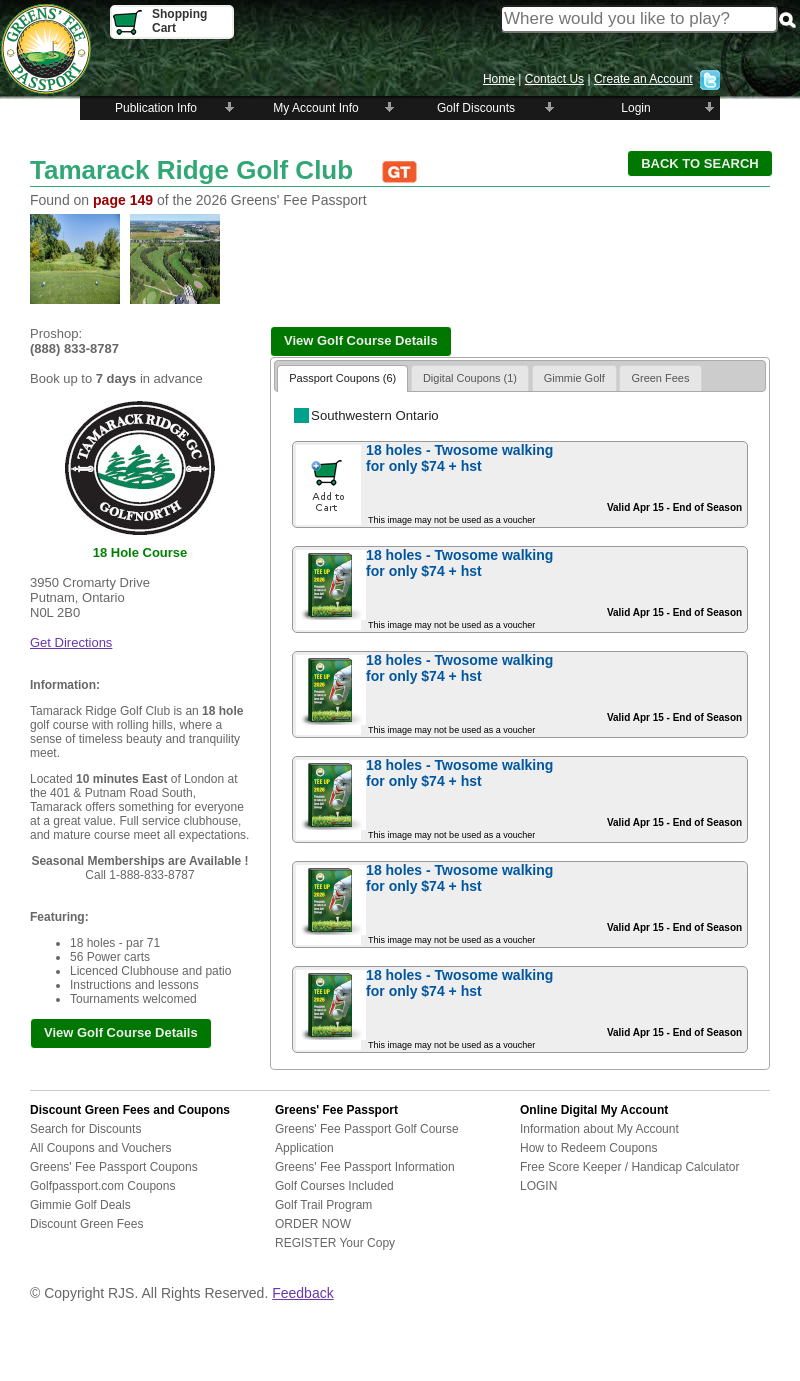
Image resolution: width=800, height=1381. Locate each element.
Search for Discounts (85, 1129)
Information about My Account (599, 1129)
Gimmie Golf (574, 378)
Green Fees (660, 378)
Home (499, 79)
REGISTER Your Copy (335, 1243)
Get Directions (71, 642)
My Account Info (315, 108)
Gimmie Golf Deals (80, 1205)
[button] (700, 163)
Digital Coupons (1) (470, 378)
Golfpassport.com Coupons (102, 1186)
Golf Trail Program (323, 1205)
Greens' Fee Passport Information (365, 1167)
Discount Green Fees (86, 1224)
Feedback (302, 1293)
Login (635, 108)
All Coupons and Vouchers (100, 1148)
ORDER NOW (313, 1224)
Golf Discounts (476, 108)
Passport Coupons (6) (342, 378)
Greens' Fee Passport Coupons (114, 1167)
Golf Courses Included (334, 1186)
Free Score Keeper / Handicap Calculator (629, 1167)
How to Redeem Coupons (588, 1148)
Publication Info (156, 108)
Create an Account (643, 79)
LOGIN (538, 1186)
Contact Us (554, 79)
